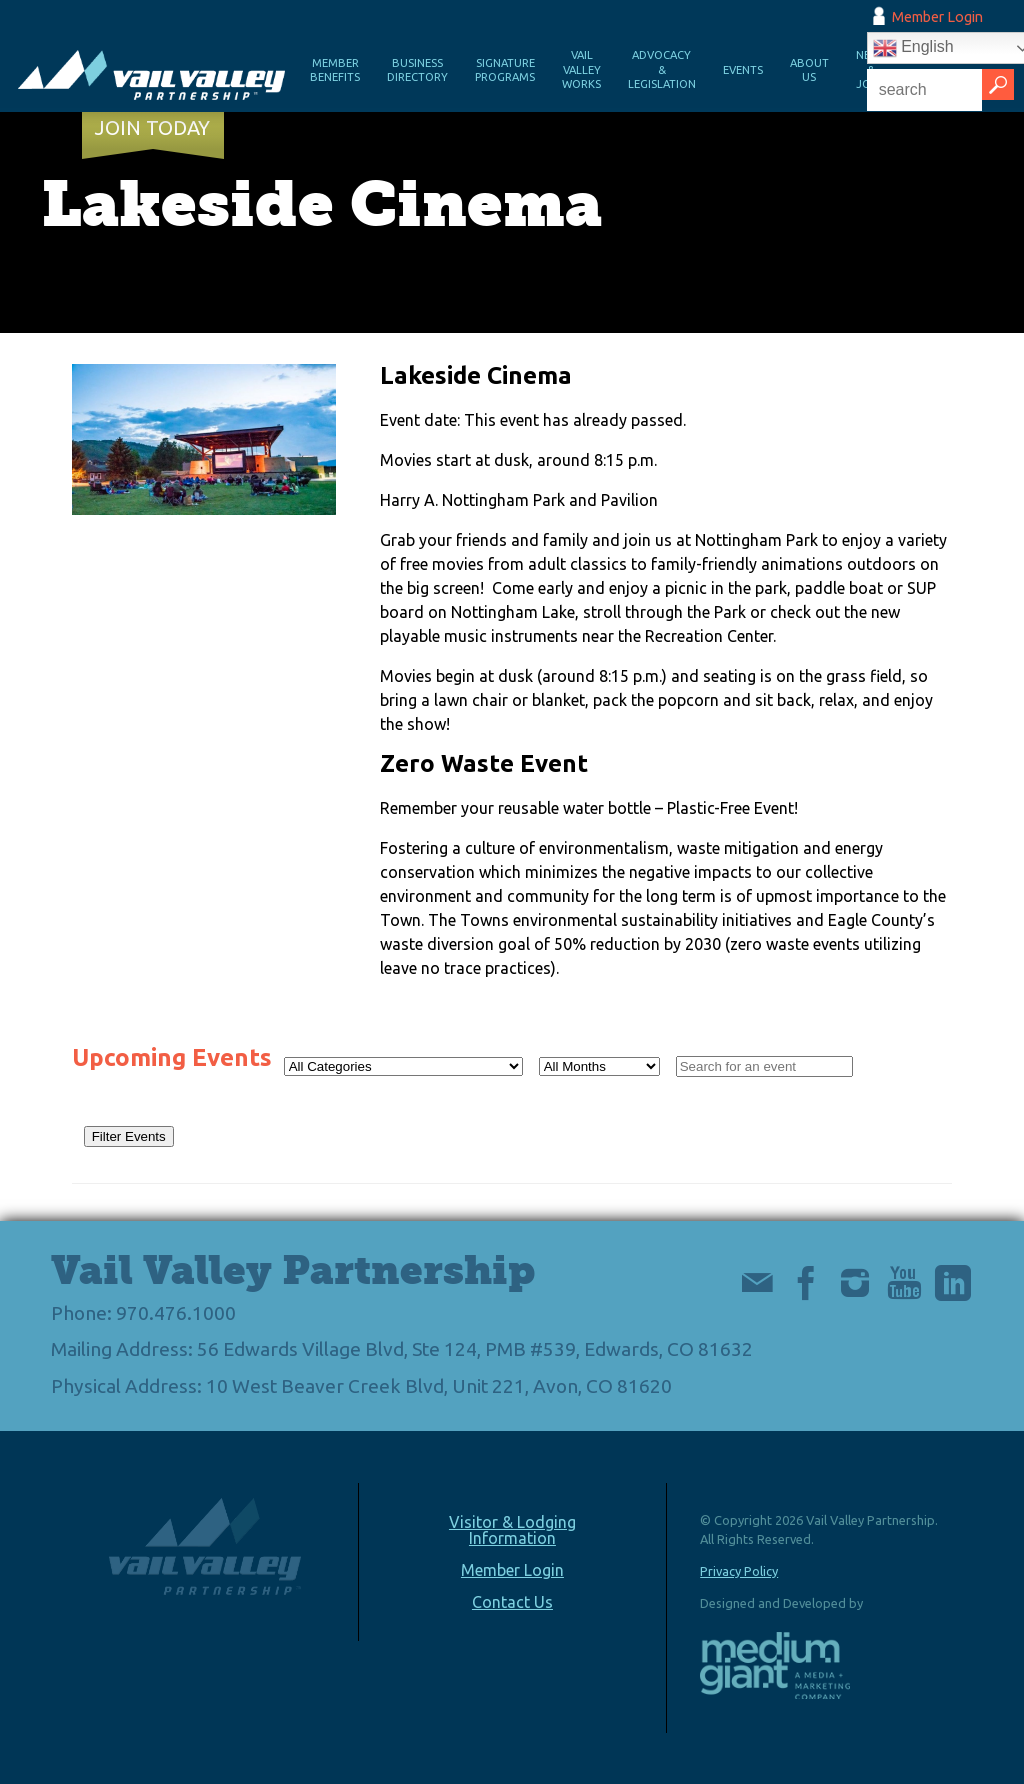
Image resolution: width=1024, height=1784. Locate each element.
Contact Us (512, 1602)
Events (743, 70)
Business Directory (417, 70)
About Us (809, 70)
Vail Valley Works (581, 69)
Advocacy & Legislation (662, 69)
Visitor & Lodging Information (512, 1530)
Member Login (937, 17)
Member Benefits (335, 70)
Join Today (152, 128)
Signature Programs (505, 70)
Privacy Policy (739, 1571)
